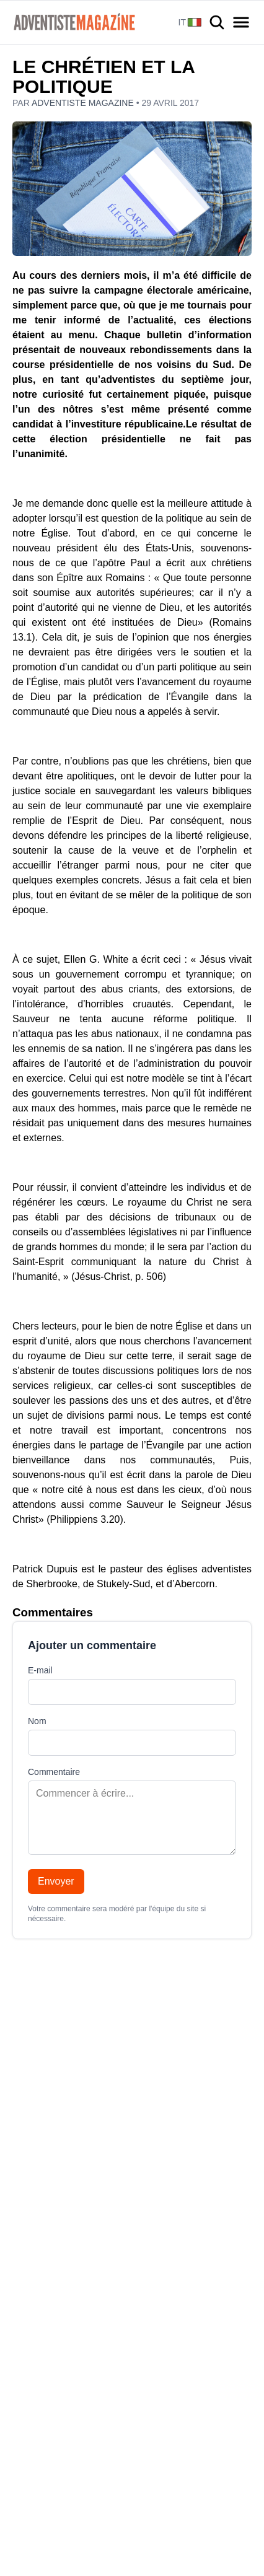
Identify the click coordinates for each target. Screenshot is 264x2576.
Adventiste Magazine (84, 103)
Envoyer (56, 1881)
